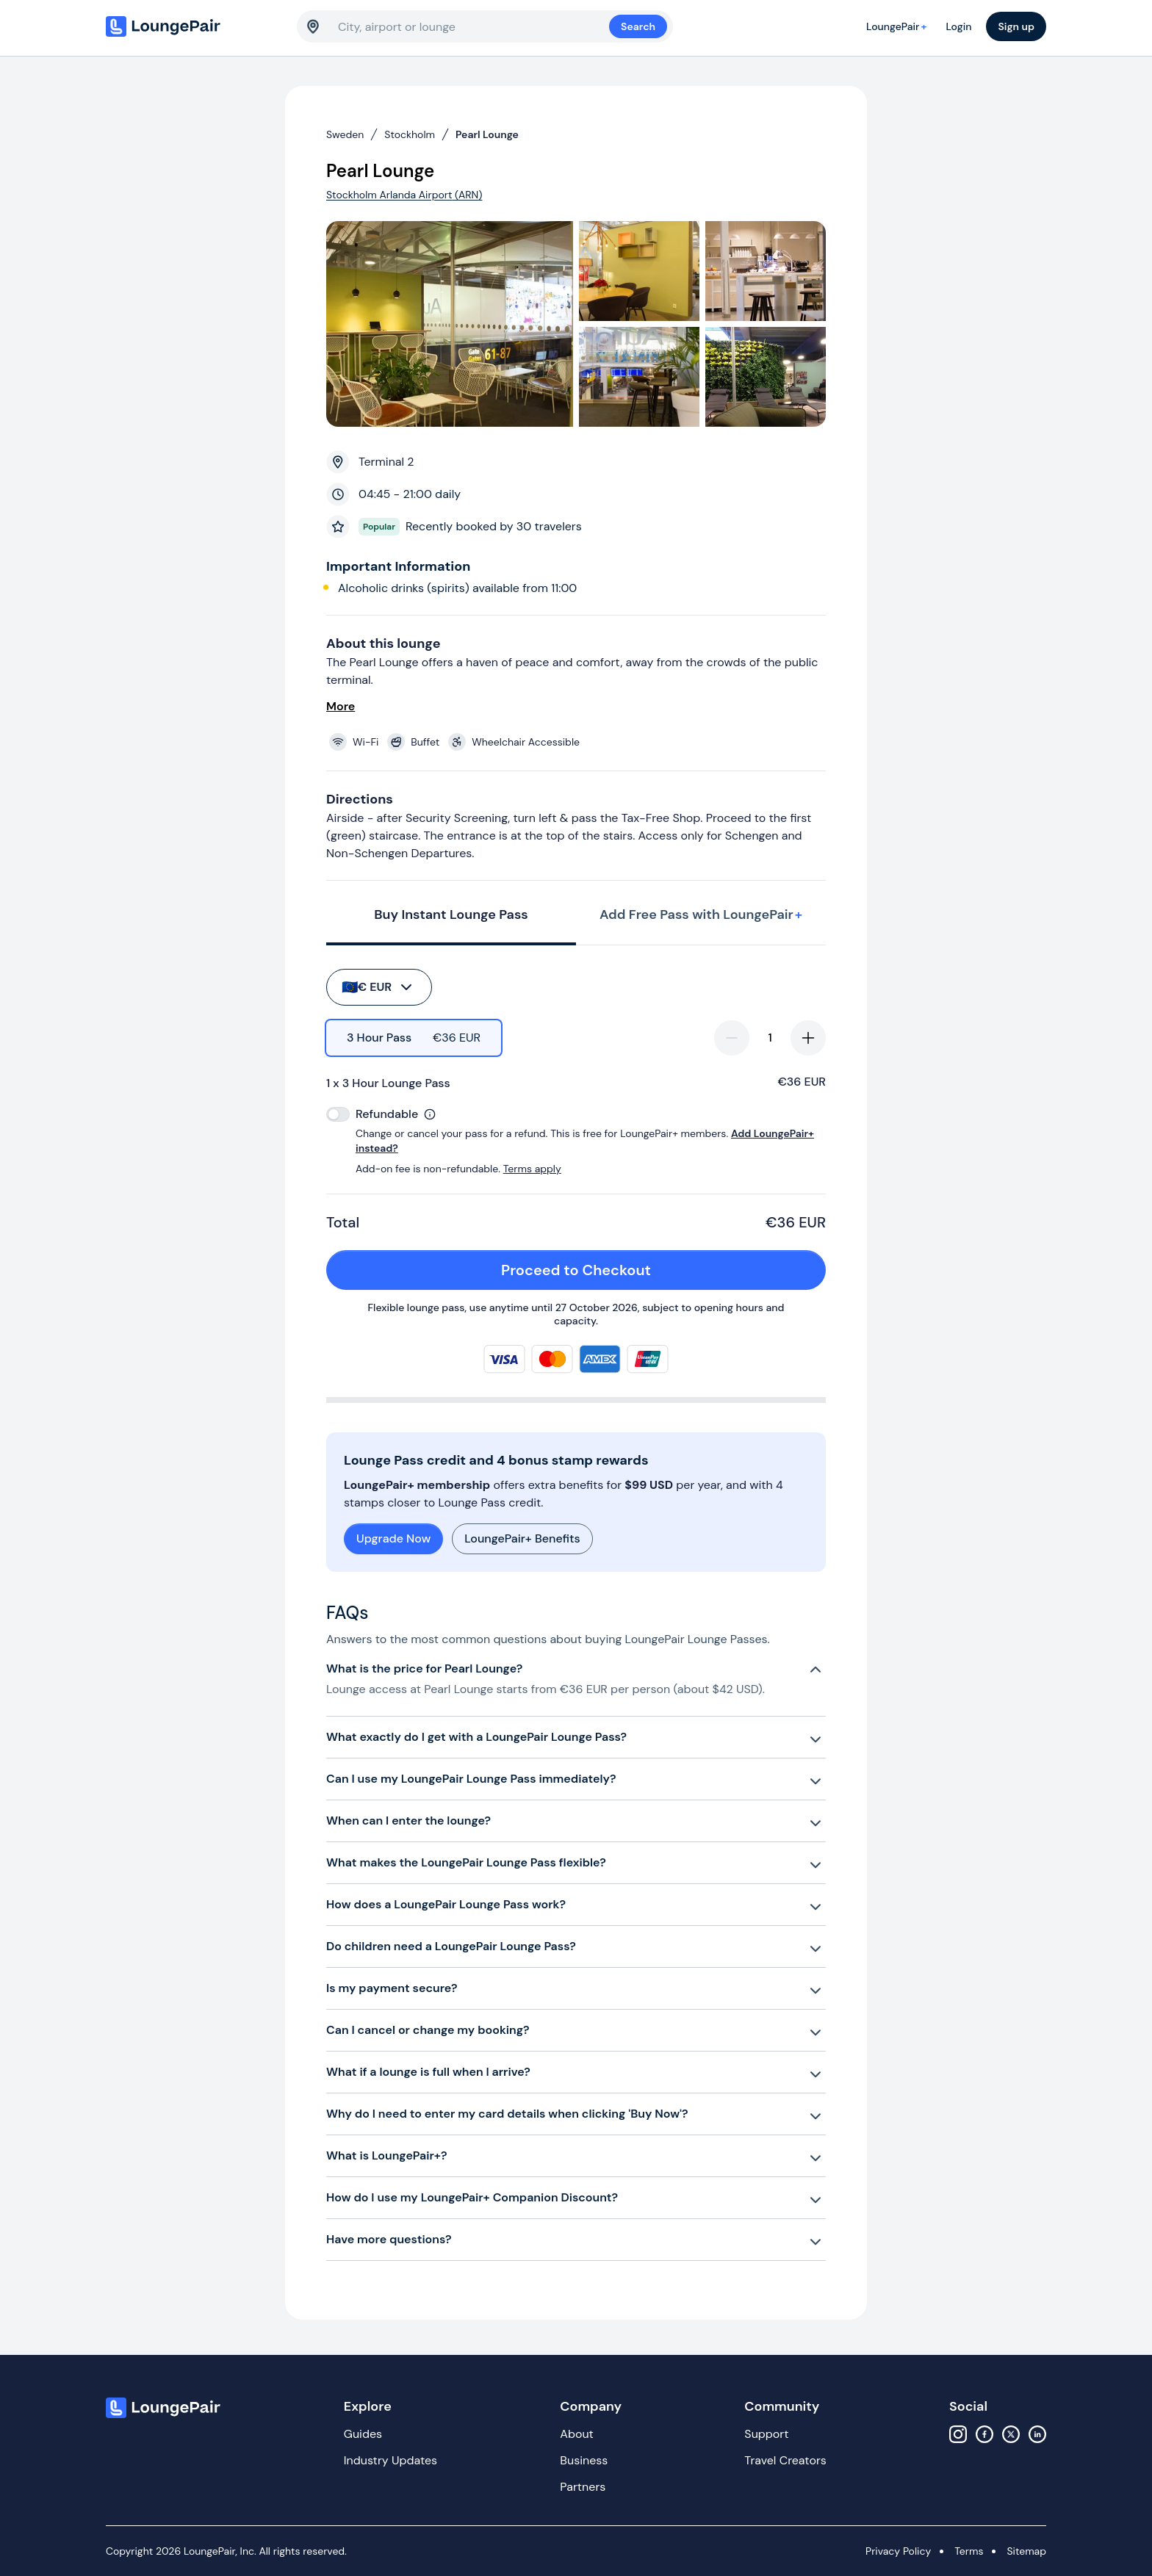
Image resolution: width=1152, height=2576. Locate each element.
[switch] (338, 1114)
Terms (968, 2551)
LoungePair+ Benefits (522, 1538)
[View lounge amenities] (579, 742)
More (340, 706)
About (577, 2434)
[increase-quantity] (808, 1038)
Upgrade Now (393, 1538)
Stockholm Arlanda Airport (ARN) (404, 194)
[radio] (413, 1038)
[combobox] (473, 26)
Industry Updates (390, 2460)
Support (766, 2434)
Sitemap (1026, 2551)
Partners (582, 2486)
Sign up (1016, 26)
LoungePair (898, 26)
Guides (363, 2434)
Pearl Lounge (487, 134)
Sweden (345, 134)
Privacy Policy (898, 2551)
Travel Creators (785, 2460)
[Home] (194, 26)
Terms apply (532, 1168)
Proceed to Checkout (655, 1270)
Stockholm (409, 134)
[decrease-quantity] (731, 1038)
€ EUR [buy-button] (378, 987)
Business (584, 2460)
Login (958, 26)
